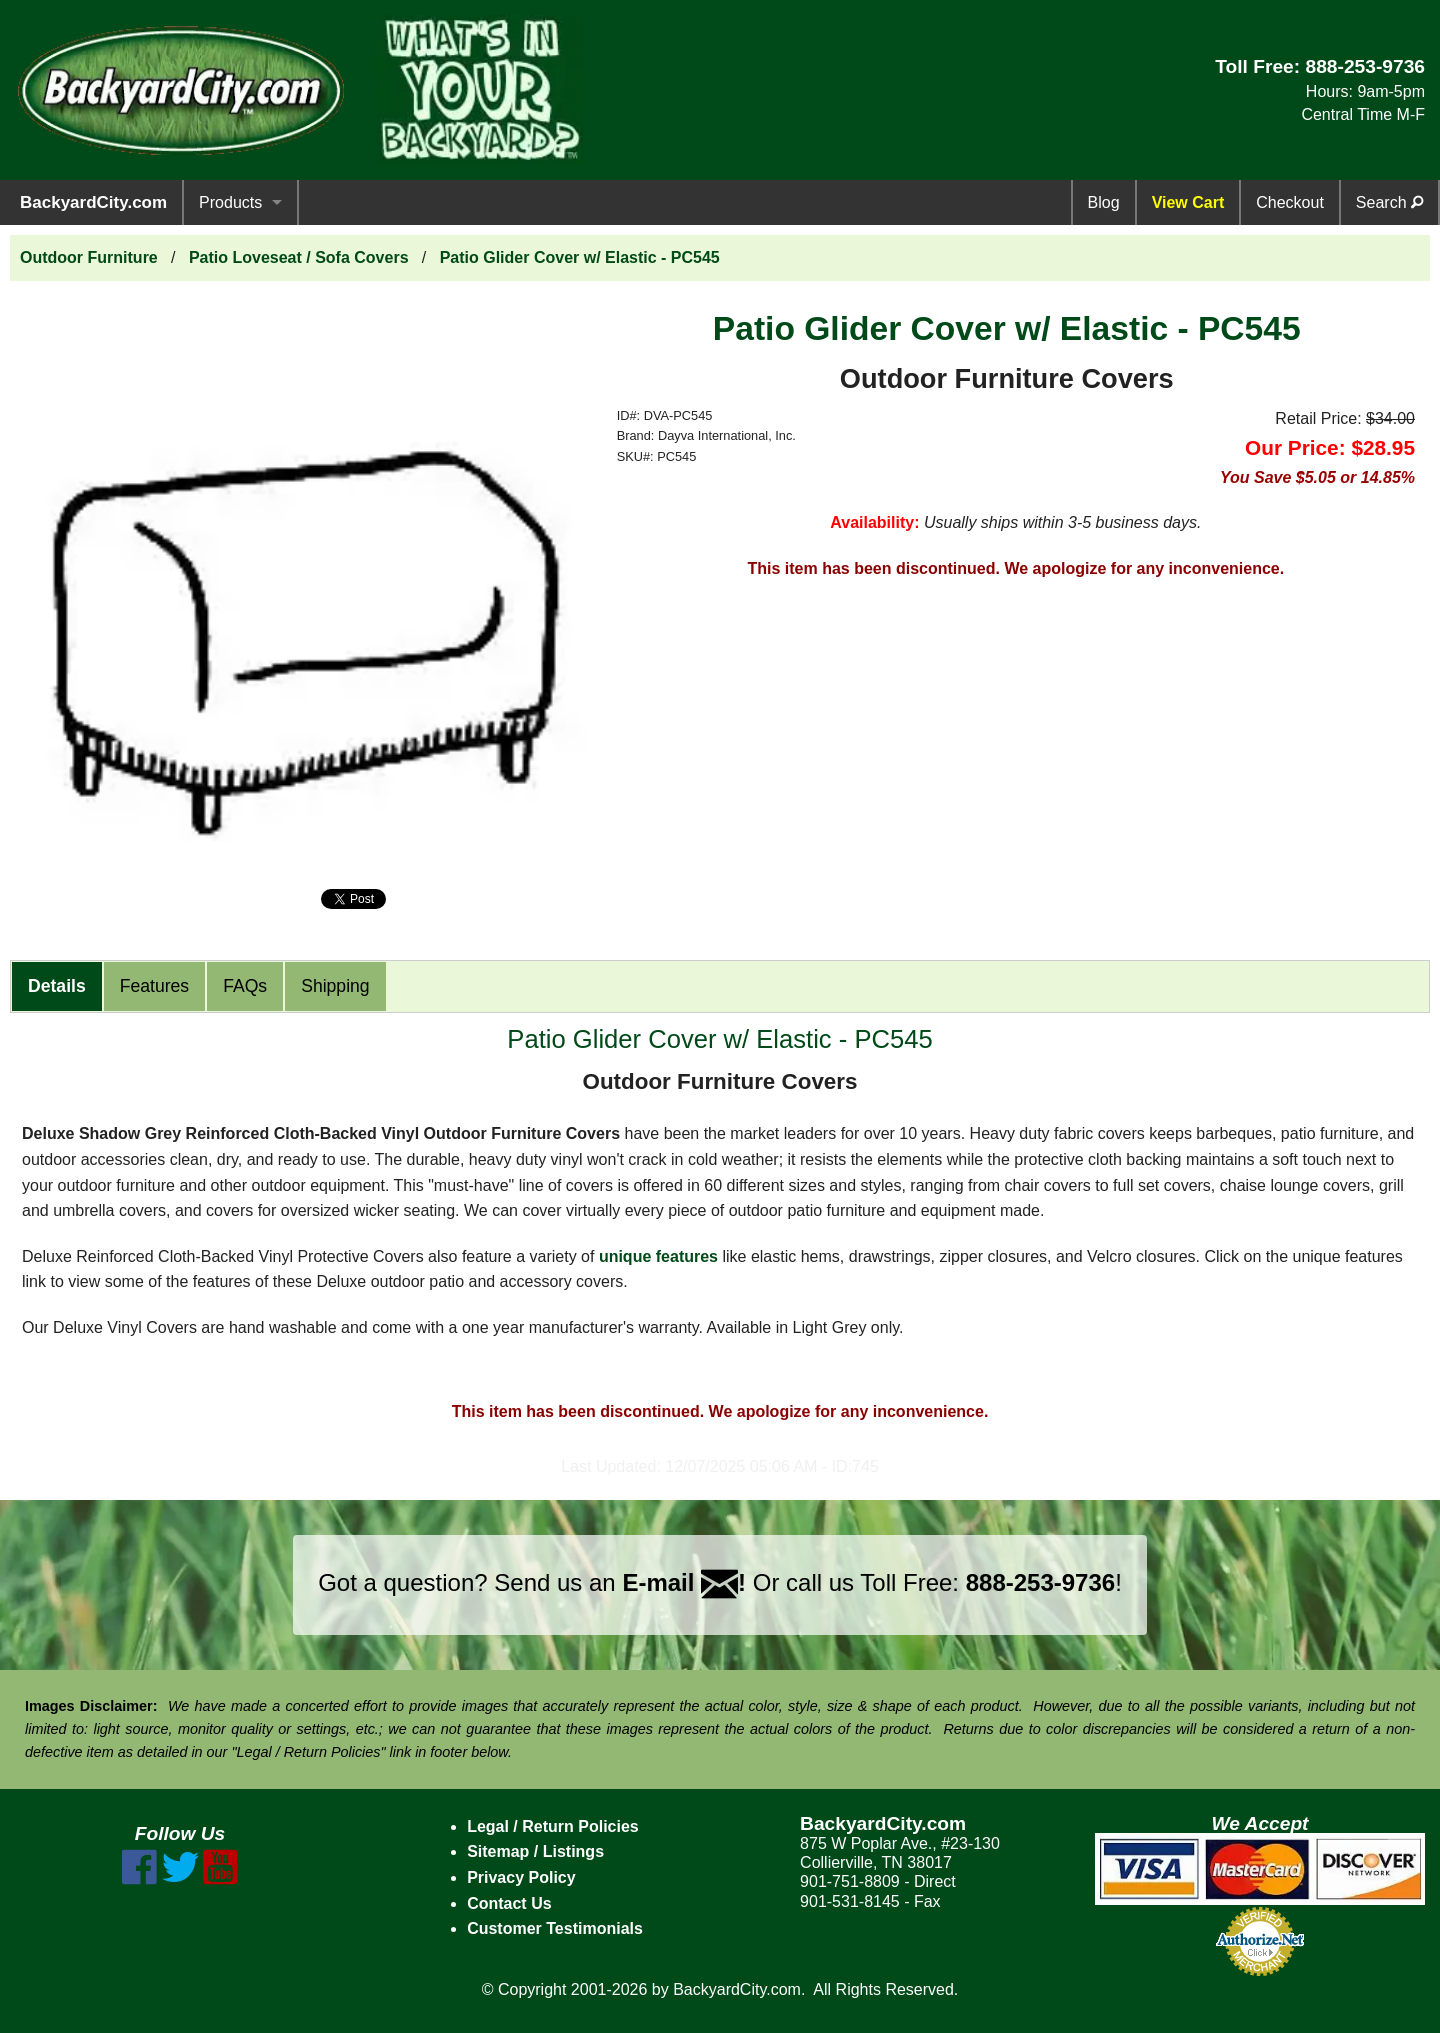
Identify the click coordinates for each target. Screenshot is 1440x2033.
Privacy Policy (521, 1877)
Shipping (335, 986)
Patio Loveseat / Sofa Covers (299, 257)
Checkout (1290, 202)
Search (1389, 202)
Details (57, 986)
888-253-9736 (1365, 66)
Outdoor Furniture (89, 257)
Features (154, 986)
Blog (1104, 202)
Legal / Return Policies (553, 1826)
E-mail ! (684, 1582)
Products (230, 202)
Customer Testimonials (555, 1928)
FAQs (245, 986)
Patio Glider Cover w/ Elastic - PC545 (580, 257)
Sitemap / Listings (535, 1851)
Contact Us (509, 1903)
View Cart (1188, 202)
